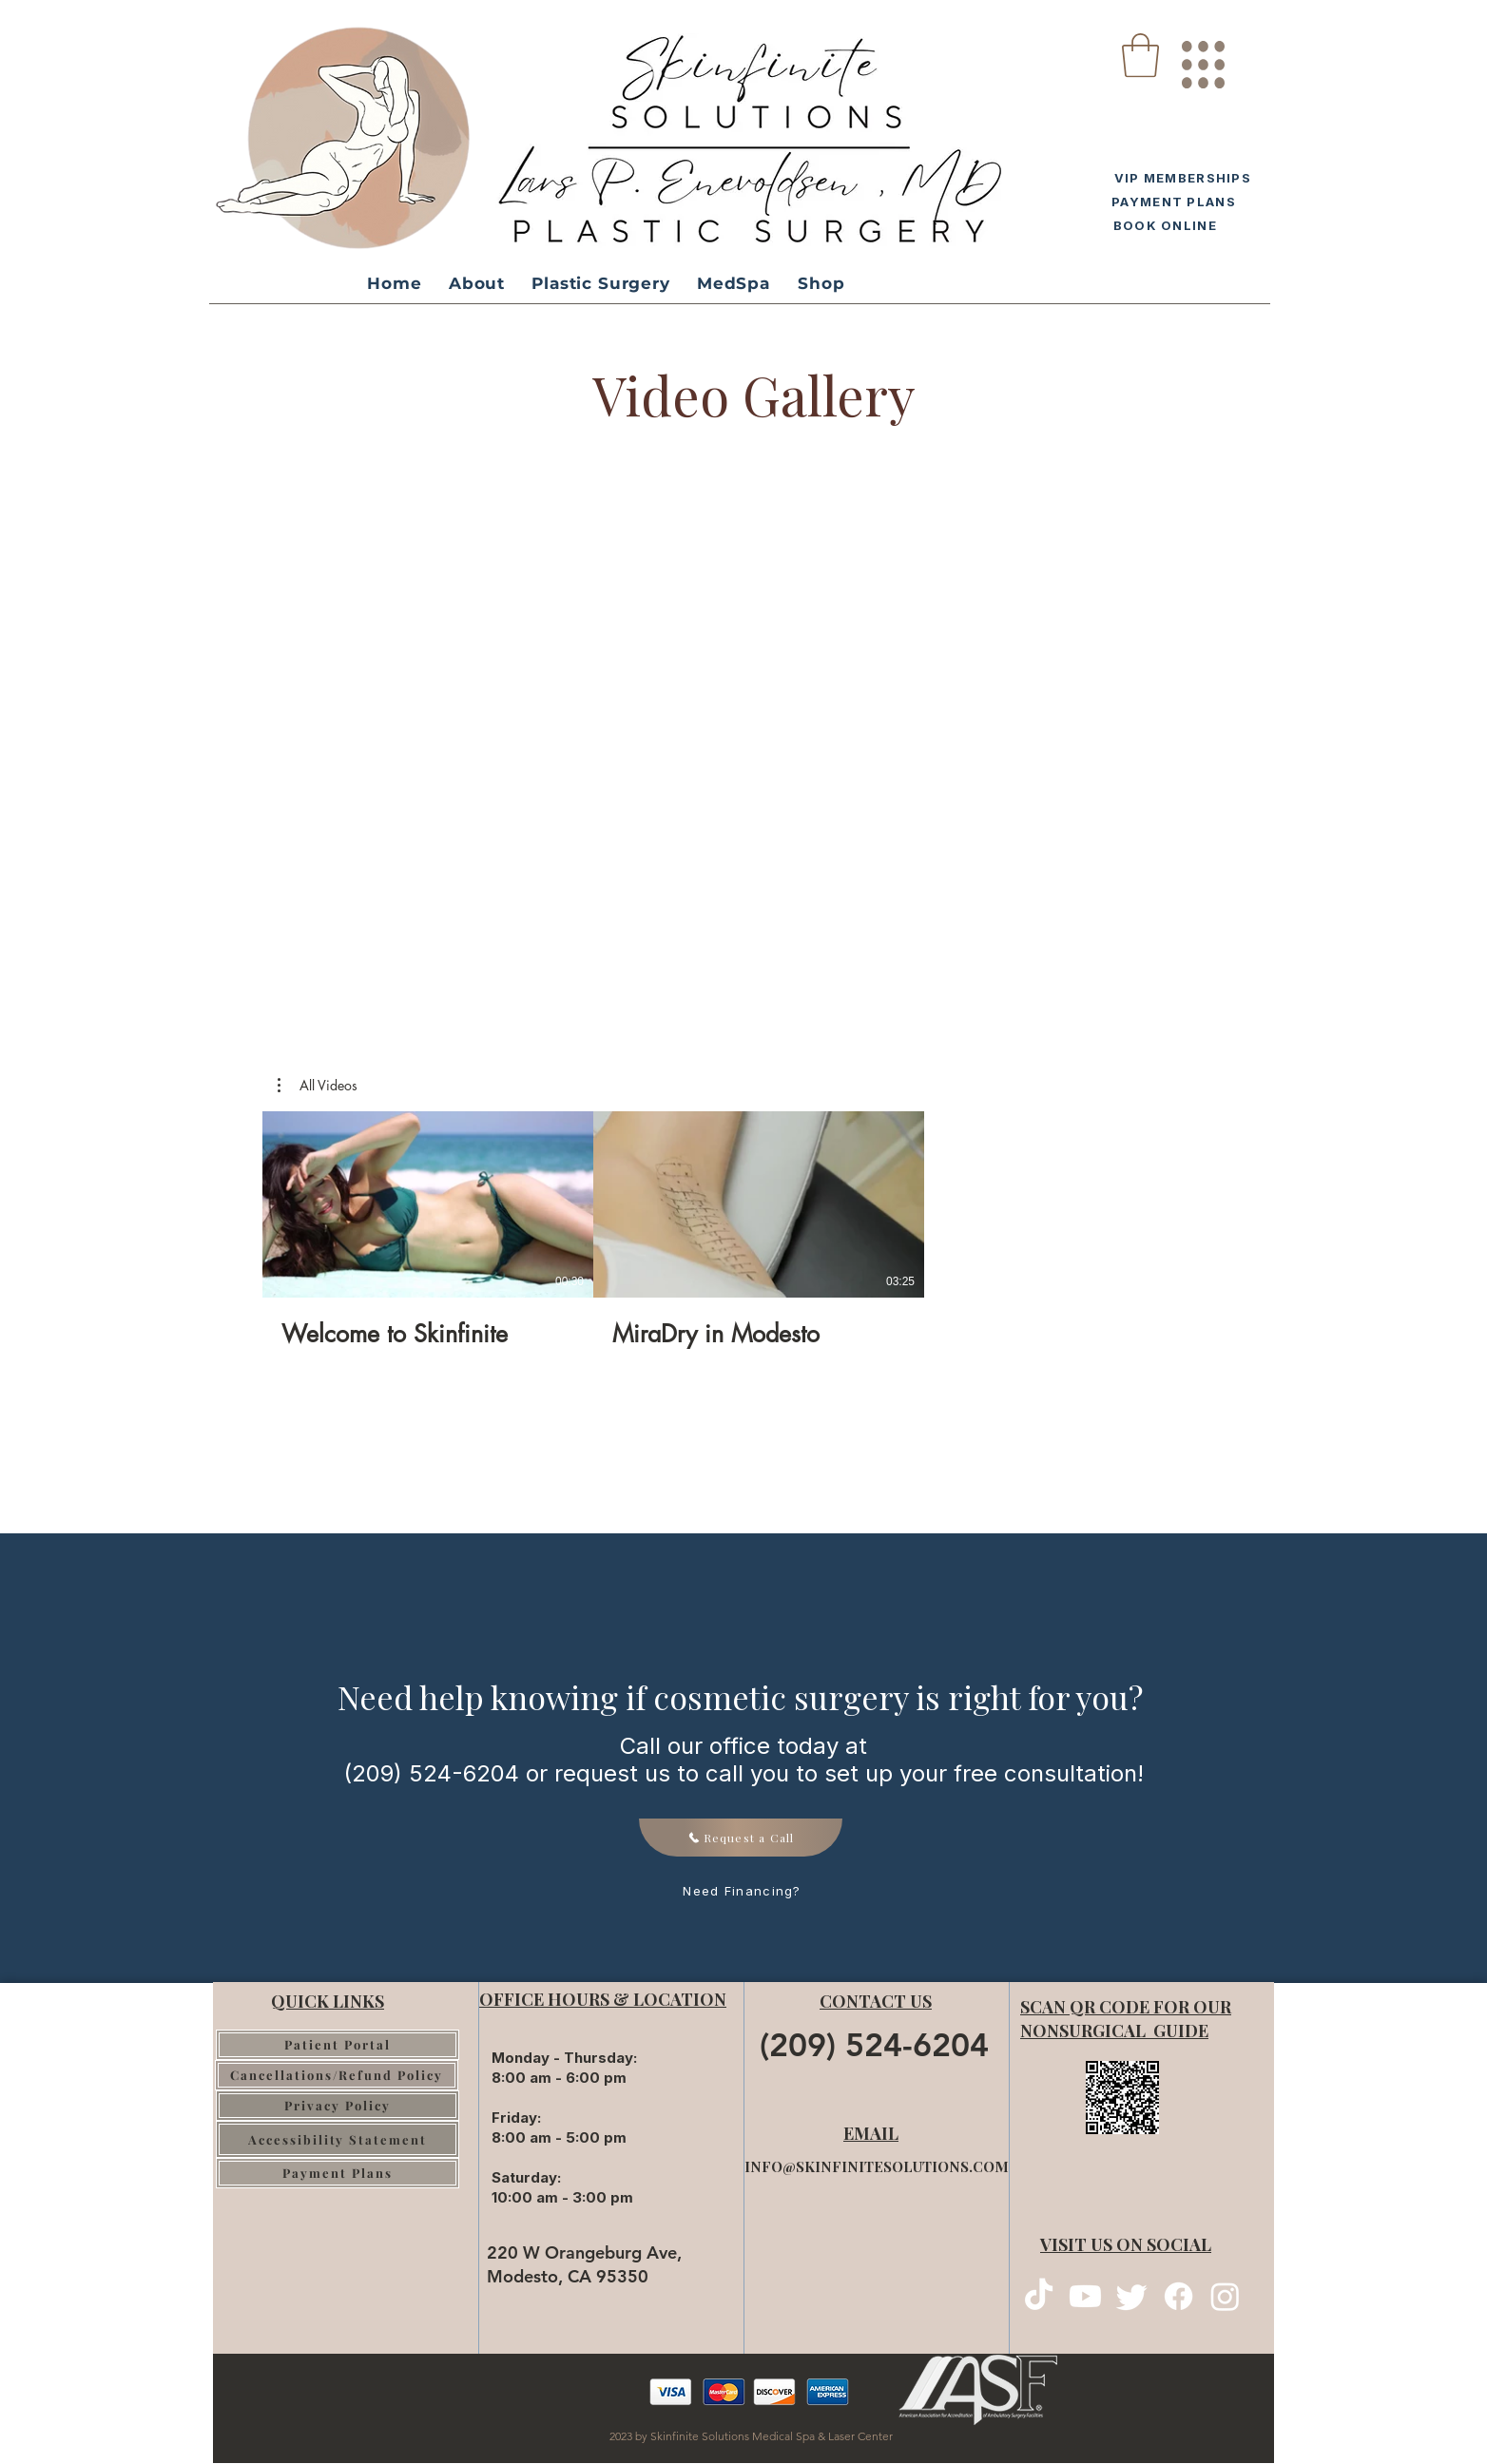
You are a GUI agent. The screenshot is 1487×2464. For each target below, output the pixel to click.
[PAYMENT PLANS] (1171, 201)
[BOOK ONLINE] (1162, 225)
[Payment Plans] (337, 2173)
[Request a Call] (740, 1838)
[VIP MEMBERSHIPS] (1179, 177)
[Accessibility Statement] (337, 2139)
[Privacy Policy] (337, 2105)
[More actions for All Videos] (317, 1085)
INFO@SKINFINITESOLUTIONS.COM (876, 2166)
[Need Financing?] (743, 1891)
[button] (1140, 55)
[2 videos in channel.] (593, 1230)
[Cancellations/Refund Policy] (336, 2075)
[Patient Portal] (337, 2045)
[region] (1202, 57)
